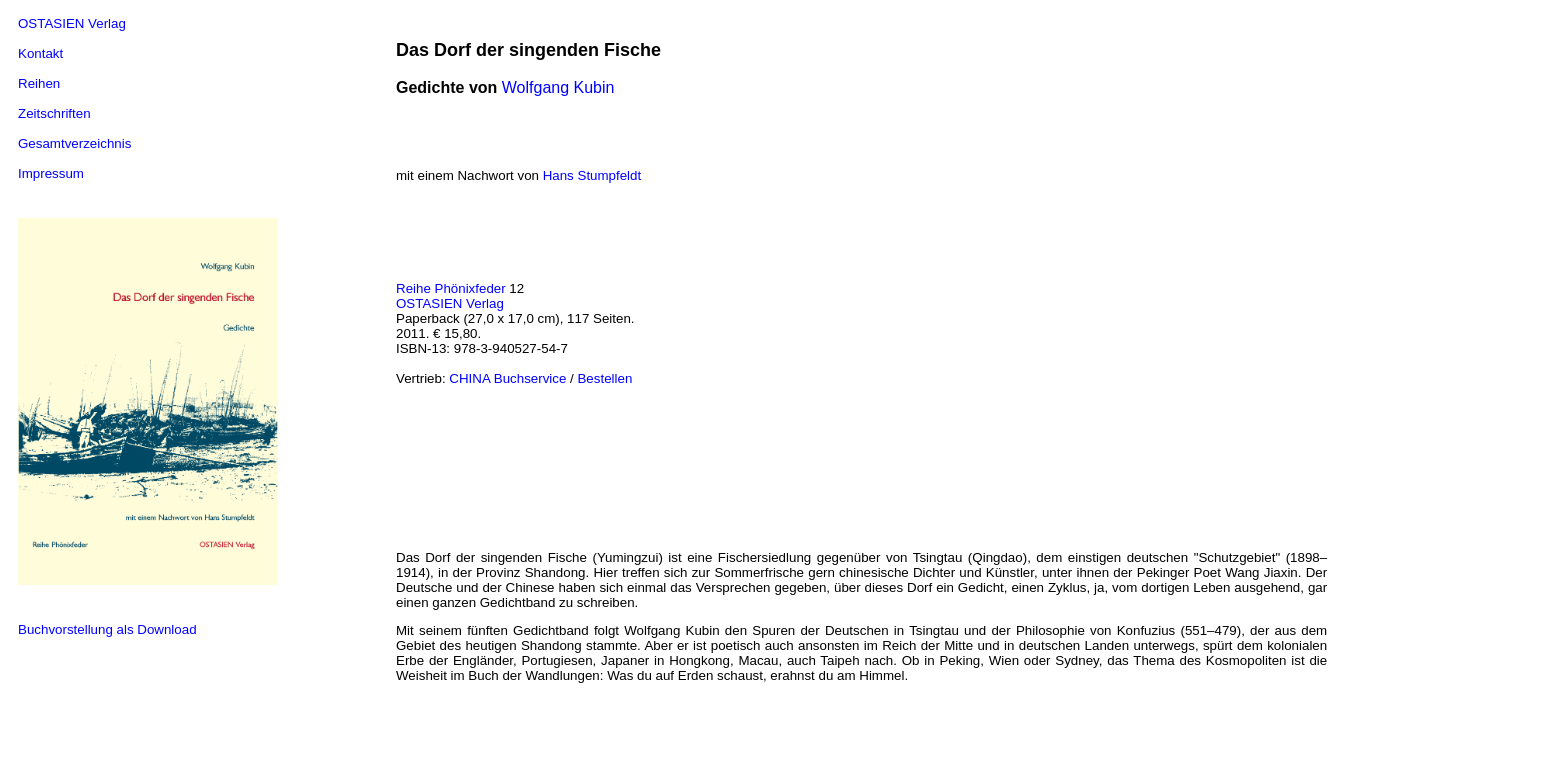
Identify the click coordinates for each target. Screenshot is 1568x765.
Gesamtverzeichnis (74, 143)
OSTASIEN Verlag (72, 23)
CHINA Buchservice (507, 378)
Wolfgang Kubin (558, 87)
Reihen (39, 83)
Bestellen (604, 378)
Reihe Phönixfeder (451, 288)
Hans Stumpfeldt (592, 175)
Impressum (51, 173)
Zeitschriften (54, 113)
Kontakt (40, 53)
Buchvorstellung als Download (107, 629)
